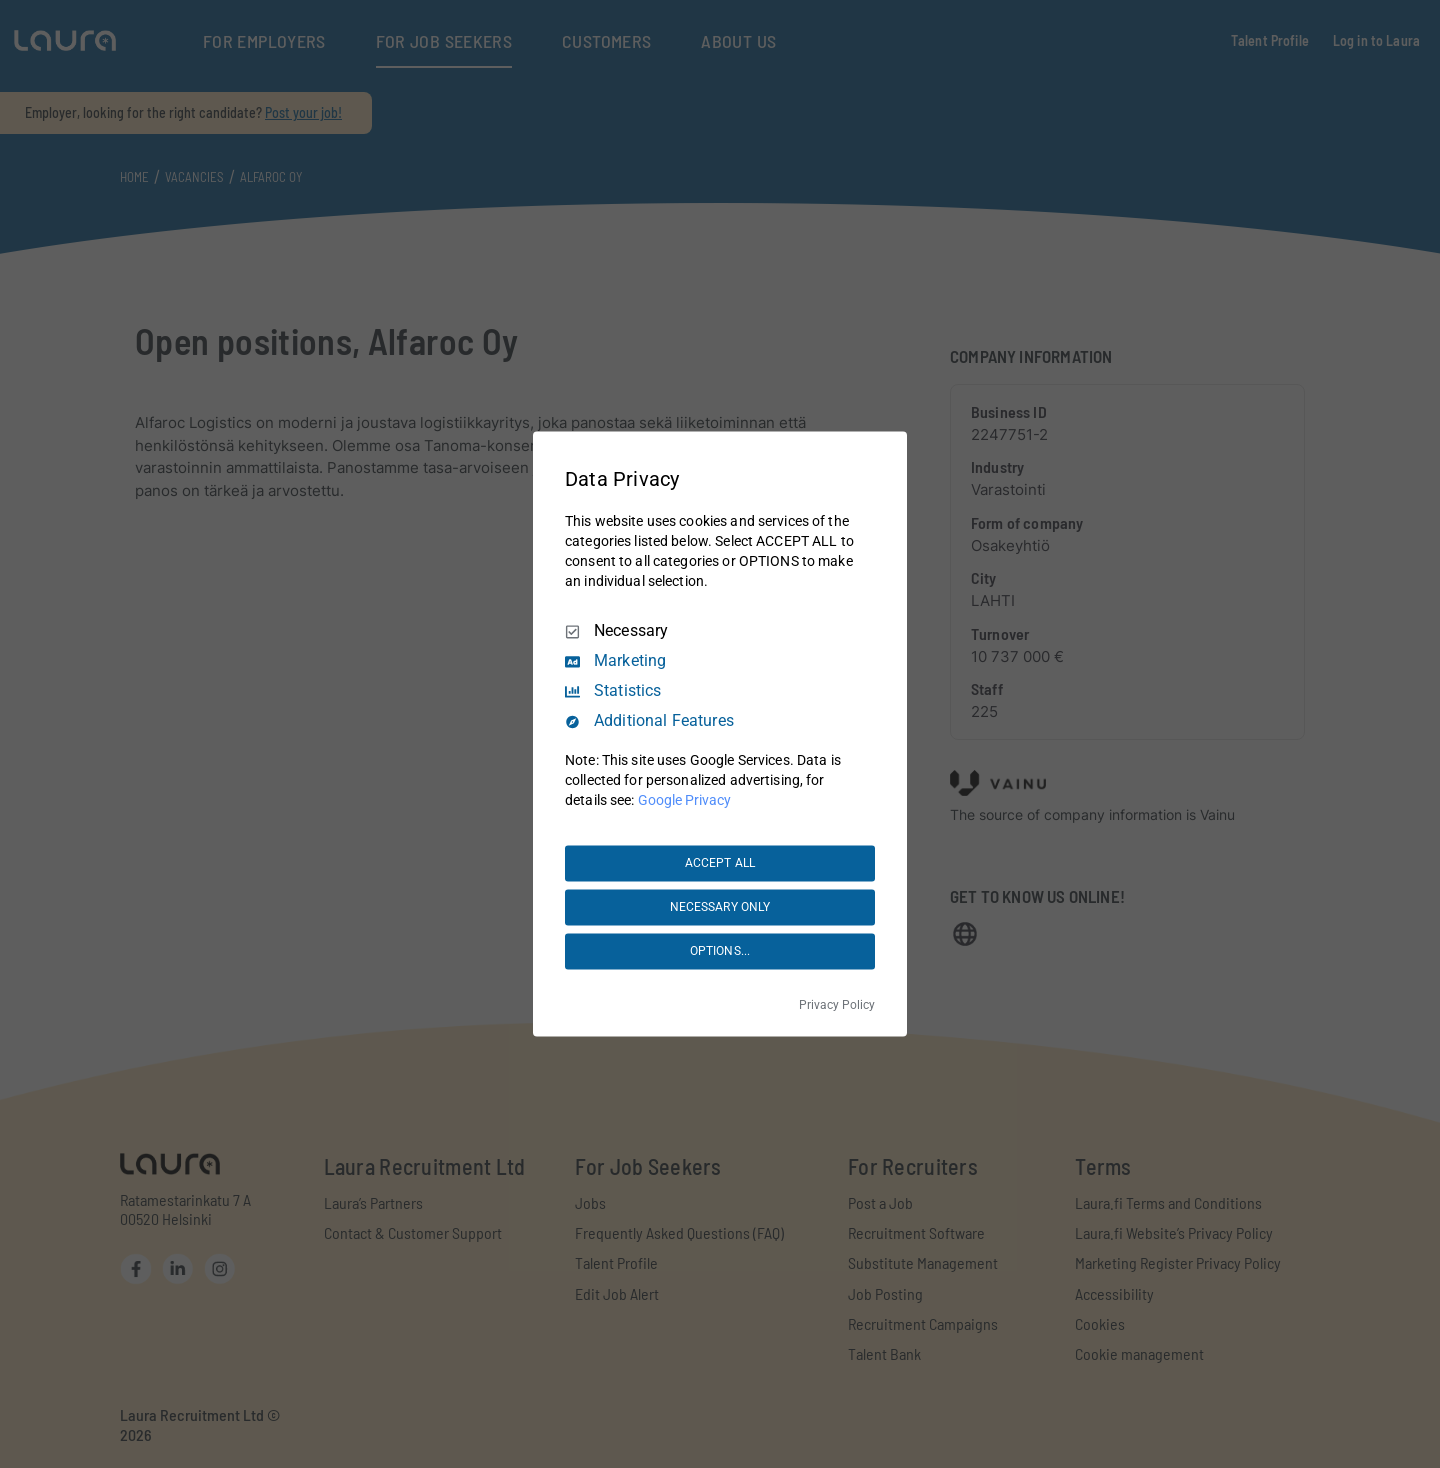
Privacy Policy (837, 1006)
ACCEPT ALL (720, 863)
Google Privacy (684, 801)
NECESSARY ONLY (720, 907)
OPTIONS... (720, 951)
